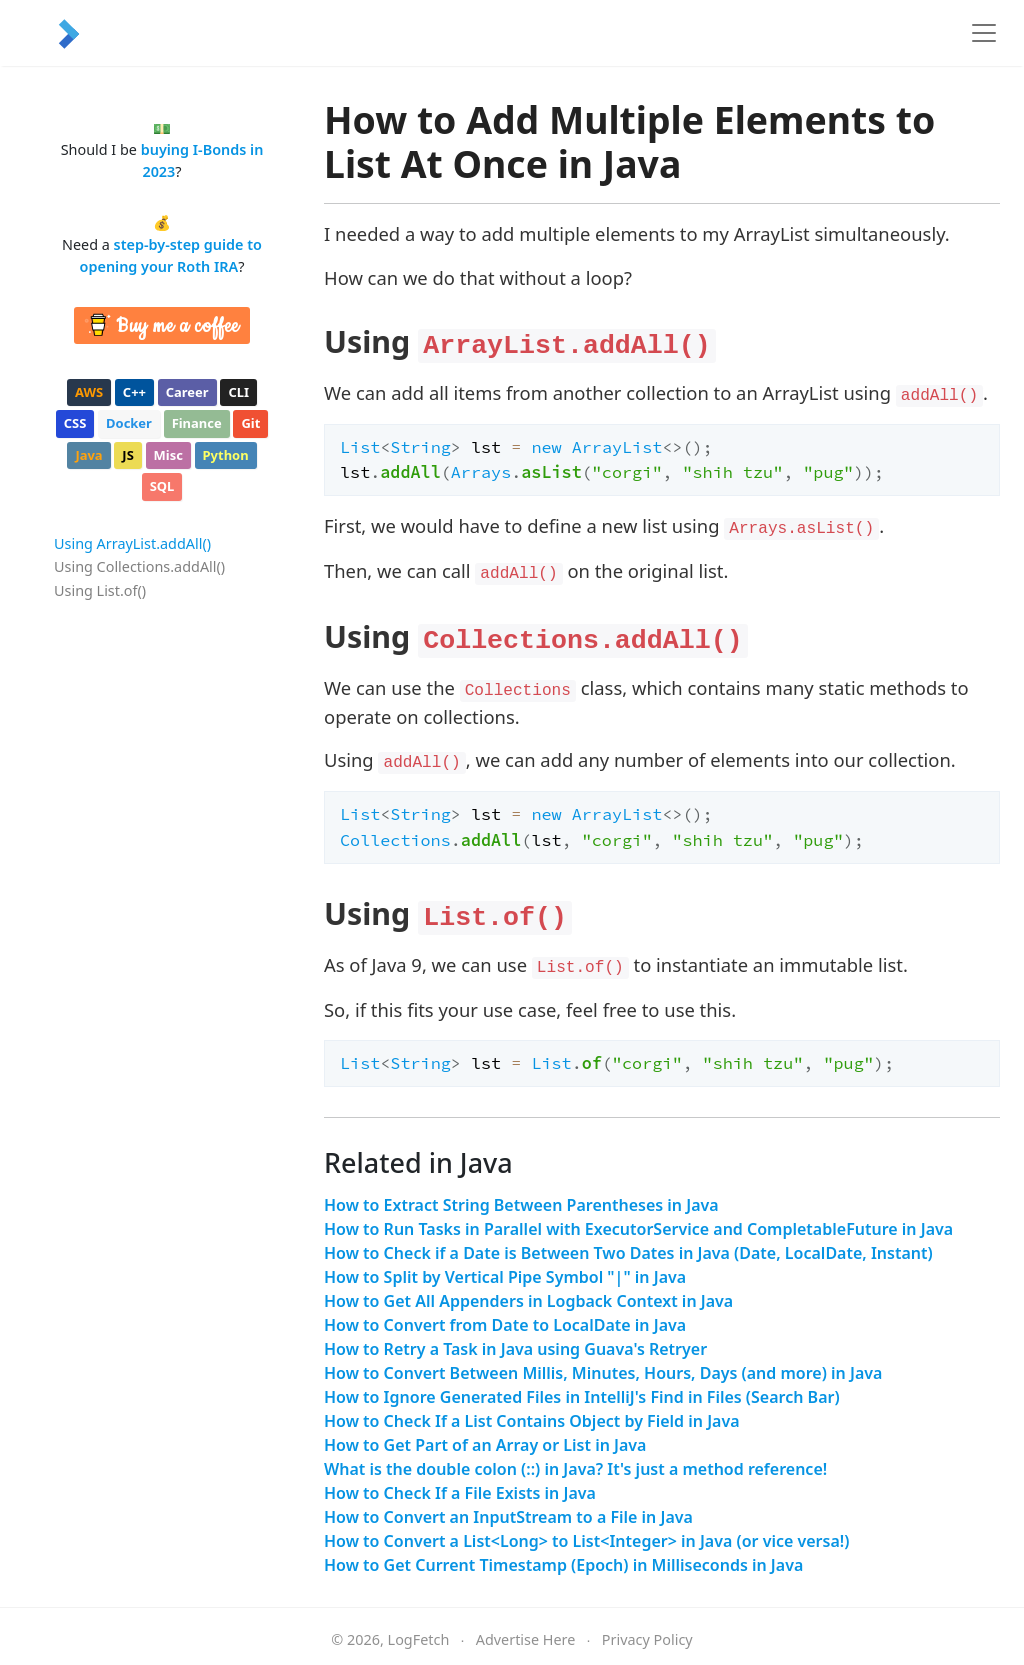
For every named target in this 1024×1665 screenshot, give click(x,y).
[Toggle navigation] (984, 33)
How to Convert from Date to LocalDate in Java (505, 1325)
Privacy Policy (647, 1639)
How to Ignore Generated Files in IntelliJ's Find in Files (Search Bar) (582, 1397)
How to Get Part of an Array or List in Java (485, 1445)
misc (168, 455)
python (226, 455)
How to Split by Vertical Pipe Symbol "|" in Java (505, 1277)
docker (129, 423)
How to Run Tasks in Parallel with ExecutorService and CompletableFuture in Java (638, 1229)
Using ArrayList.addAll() (132, 543)
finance (197, 423)
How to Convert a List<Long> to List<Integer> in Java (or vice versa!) (586, 1541)
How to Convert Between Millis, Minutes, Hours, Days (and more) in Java (603, 1373)
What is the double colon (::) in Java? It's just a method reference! (575, 1469)
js (127, 455)
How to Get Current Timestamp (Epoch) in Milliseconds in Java (563, 1565)
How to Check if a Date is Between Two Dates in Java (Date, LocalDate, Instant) (628, 1253)
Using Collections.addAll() (139, 566)
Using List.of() (100, 590)
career (187, 392)
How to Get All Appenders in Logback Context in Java (528, 1301)
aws (89, 392)
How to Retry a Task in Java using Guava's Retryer (515, 1349)
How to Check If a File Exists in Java (460, 1493)
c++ (134, 392)
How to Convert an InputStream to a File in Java (508, 1517)
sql (162, 486)
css (75, 423)
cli (238, 392)
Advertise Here (526, 1639)
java (88, 455)
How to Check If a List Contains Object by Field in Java (532, 1421)
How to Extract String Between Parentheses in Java (521, 1205)
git (250, 423)
